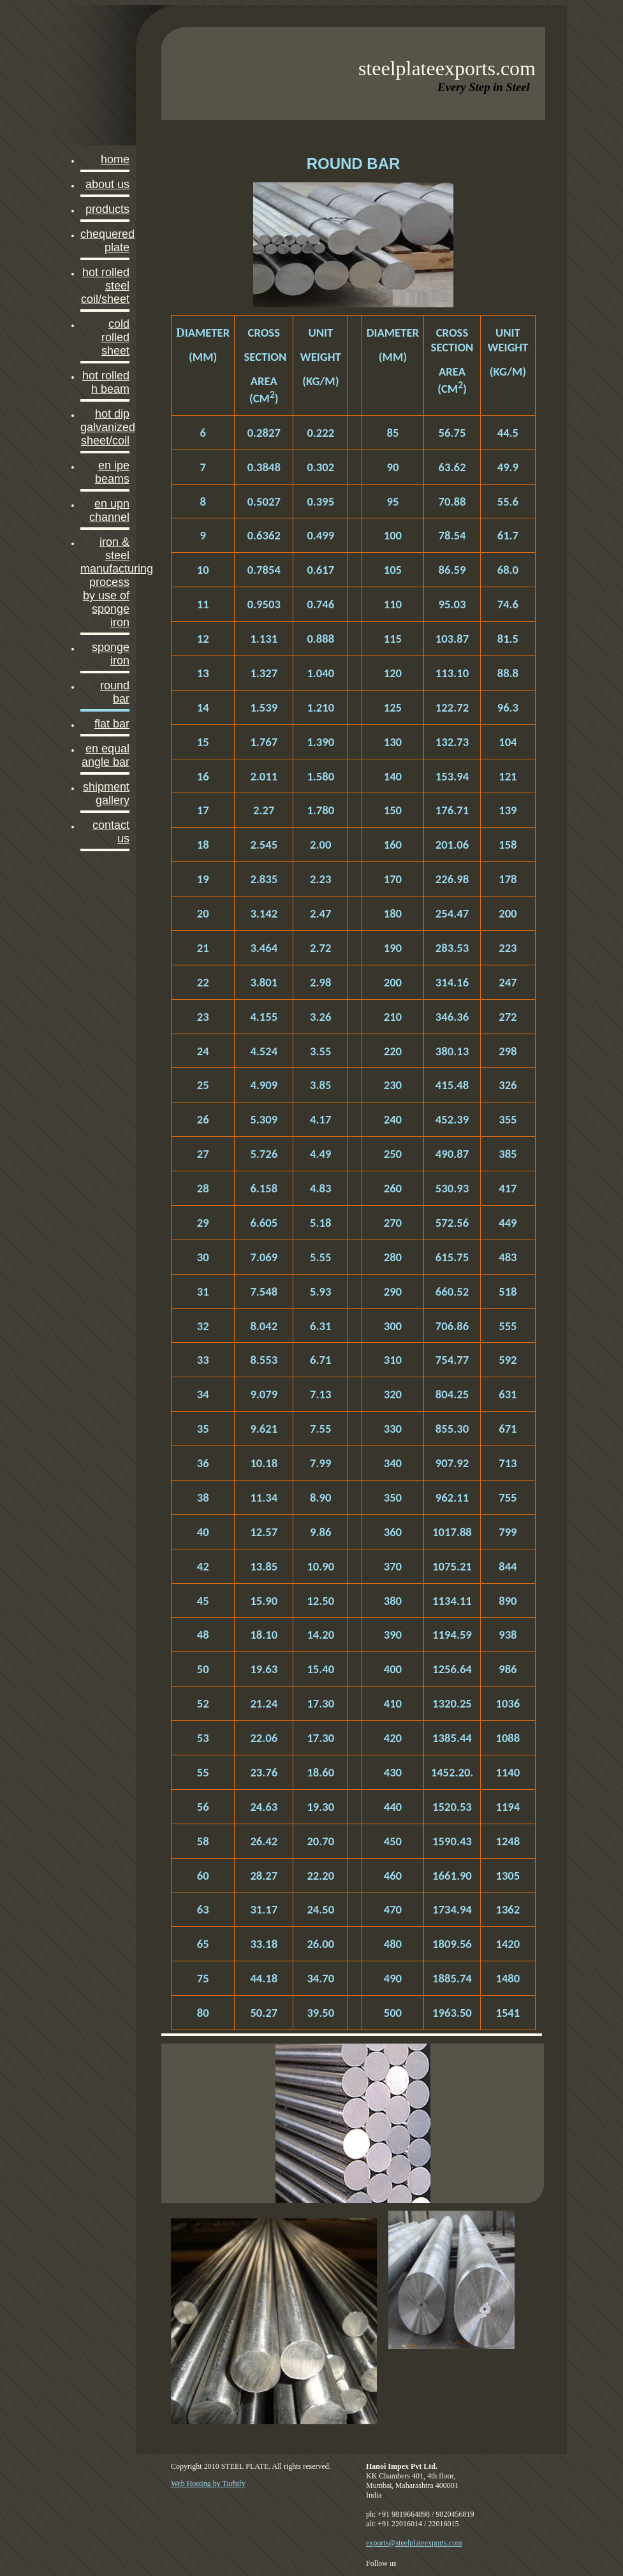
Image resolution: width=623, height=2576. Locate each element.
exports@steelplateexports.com (414, 2542)
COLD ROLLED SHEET (115, 337)
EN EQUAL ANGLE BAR (105, 755)
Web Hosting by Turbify (208, 2483)
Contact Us (110, 832)
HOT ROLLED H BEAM (105, 382)
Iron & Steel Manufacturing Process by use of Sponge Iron (104, 582)
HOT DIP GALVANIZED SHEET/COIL (104, 427)
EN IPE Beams (112, 472)
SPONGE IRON (110, 654)
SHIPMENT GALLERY (106, 793)
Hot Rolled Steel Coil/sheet (105, 285)
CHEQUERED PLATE (104, 241)
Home (115, 159)
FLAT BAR (111, 723)
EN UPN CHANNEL (109, 510)
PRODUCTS (107, 209)
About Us (107, 184)
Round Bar (114, 692)
